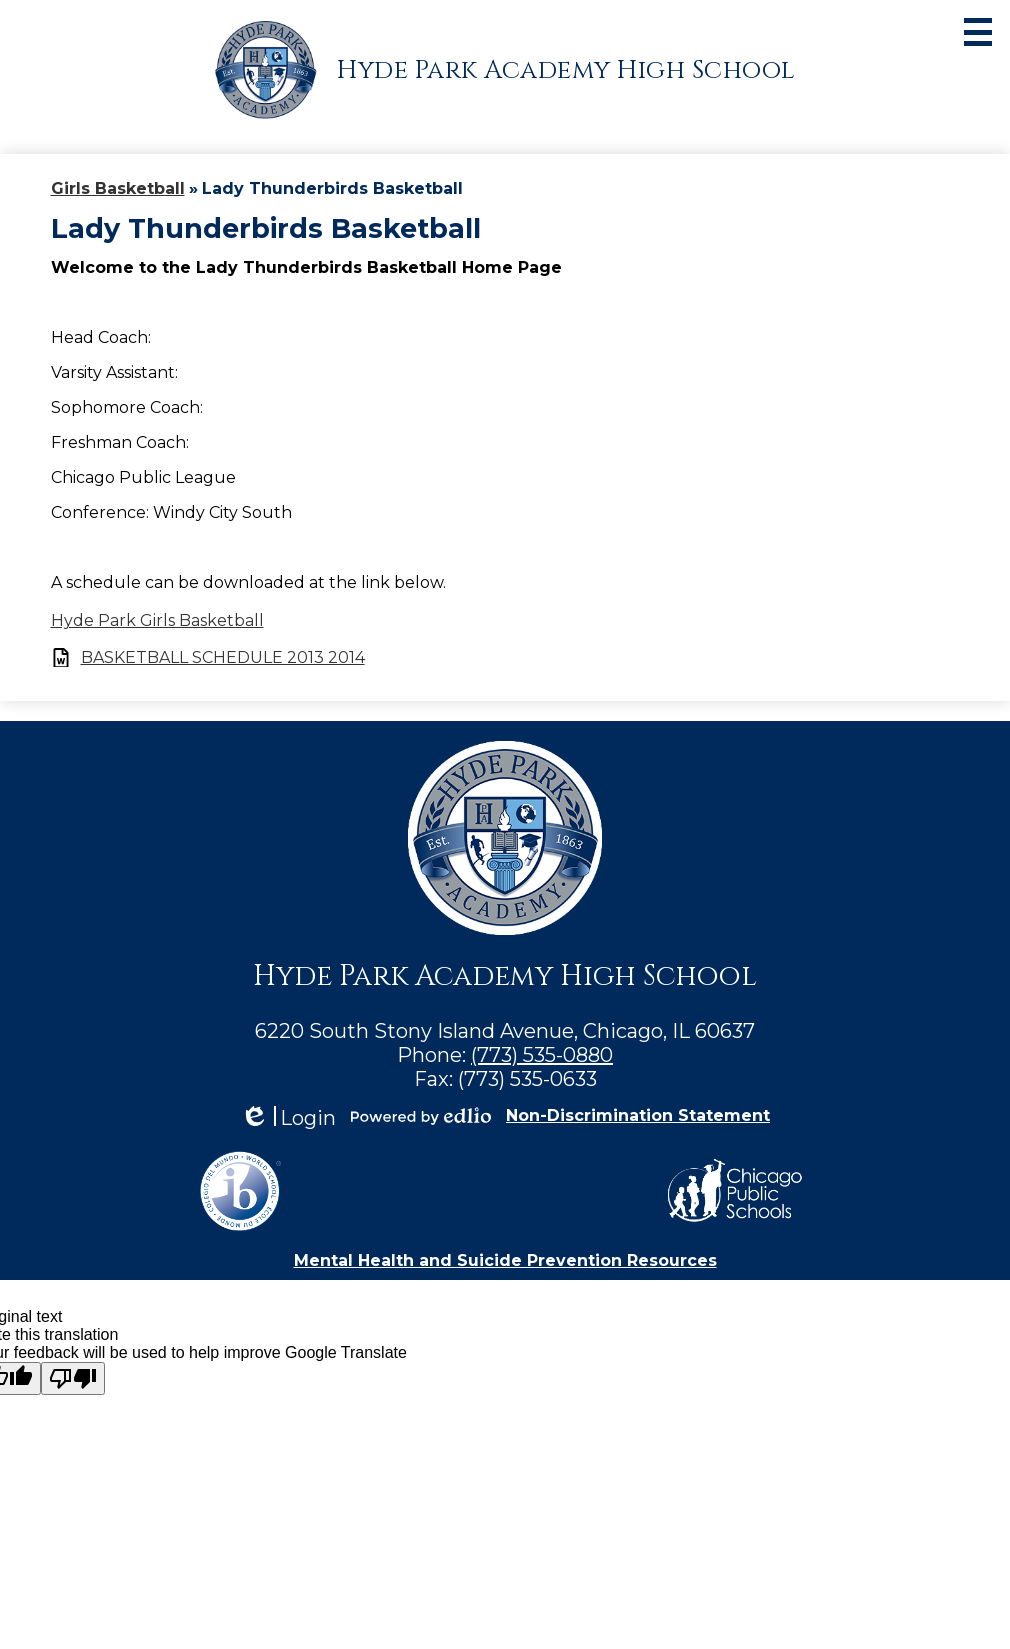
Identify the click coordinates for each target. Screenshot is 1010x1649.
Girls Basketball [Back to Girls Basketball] (118, 188)
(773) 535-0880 (542, 1055)
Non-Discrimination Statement (638, 1115)
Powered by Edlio (421, 1116)
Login (288, 1118)
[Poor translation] (73, 1378)
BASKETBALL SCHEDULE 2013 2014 (223, 657)
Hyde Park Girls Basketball (157, 620)
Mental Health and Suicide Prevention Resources (505, 1260)
